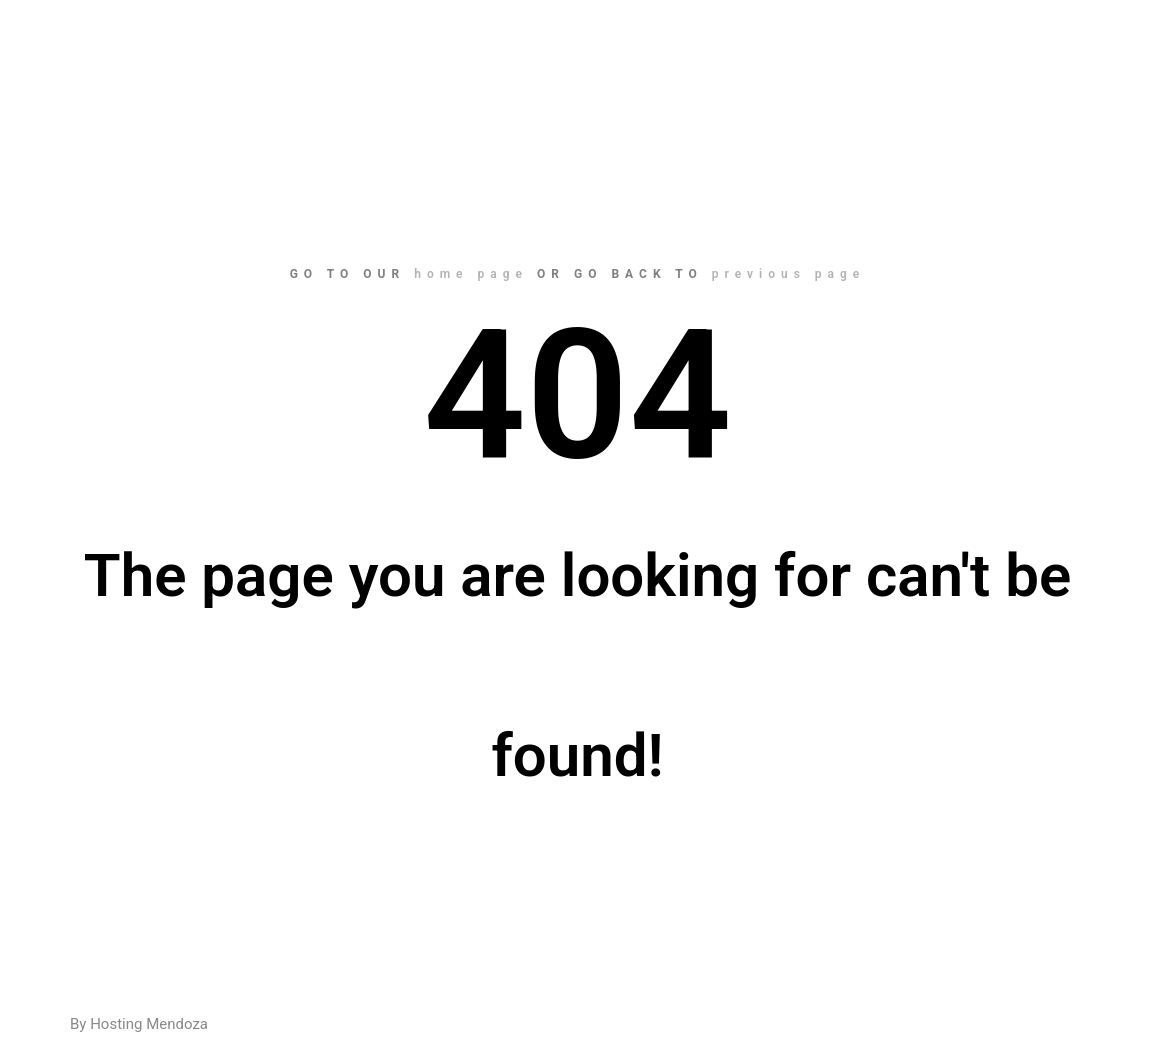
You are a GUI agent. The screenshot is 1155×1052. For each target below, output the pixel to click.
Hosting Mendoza (149, 1024)
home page (471, 274)
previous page (789, 274)
